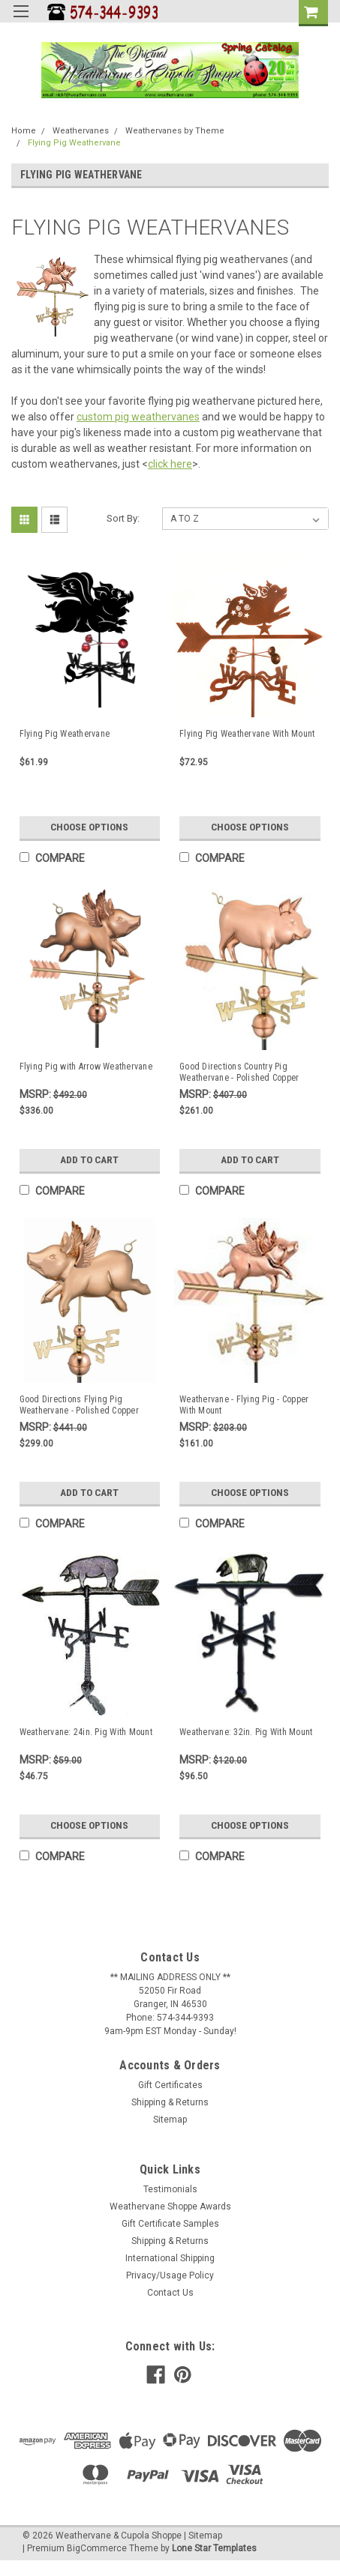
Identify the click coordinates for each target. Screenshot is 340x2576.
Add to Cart (89, 1160)
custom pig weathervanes (138, 417)
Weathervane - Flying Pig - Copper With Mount (243, 1405)
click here (170, 464)
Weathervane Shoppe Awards (170, 2206)
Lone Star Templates (214, 2548)
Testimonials (170, 2189)
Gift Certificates (170, 2085)
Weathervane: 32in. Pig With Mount (245, 1732)
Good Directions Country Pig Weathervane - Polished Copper (239, 1072)
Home (23, 131)
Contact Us (170, 2292)
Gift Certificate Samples (170, 2223)
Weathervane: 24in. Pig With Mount (86, 1732)
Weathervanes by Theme (174, 131)
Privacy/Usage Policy (170, 2275)
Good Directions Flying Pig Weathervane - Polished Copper (79, 1405)
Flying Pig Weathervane (74, 143)
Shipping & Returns (170, 2102)
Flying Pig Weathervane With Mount (246, 734)
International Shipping (170, 2258)
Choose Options (89, 827)
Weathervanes (81, 131)
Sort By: (123, 518)
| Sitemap (203, 2535)
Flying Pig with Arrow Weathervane (86, 1066)
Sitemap (170, 2119)
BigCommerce (97, 2548)
